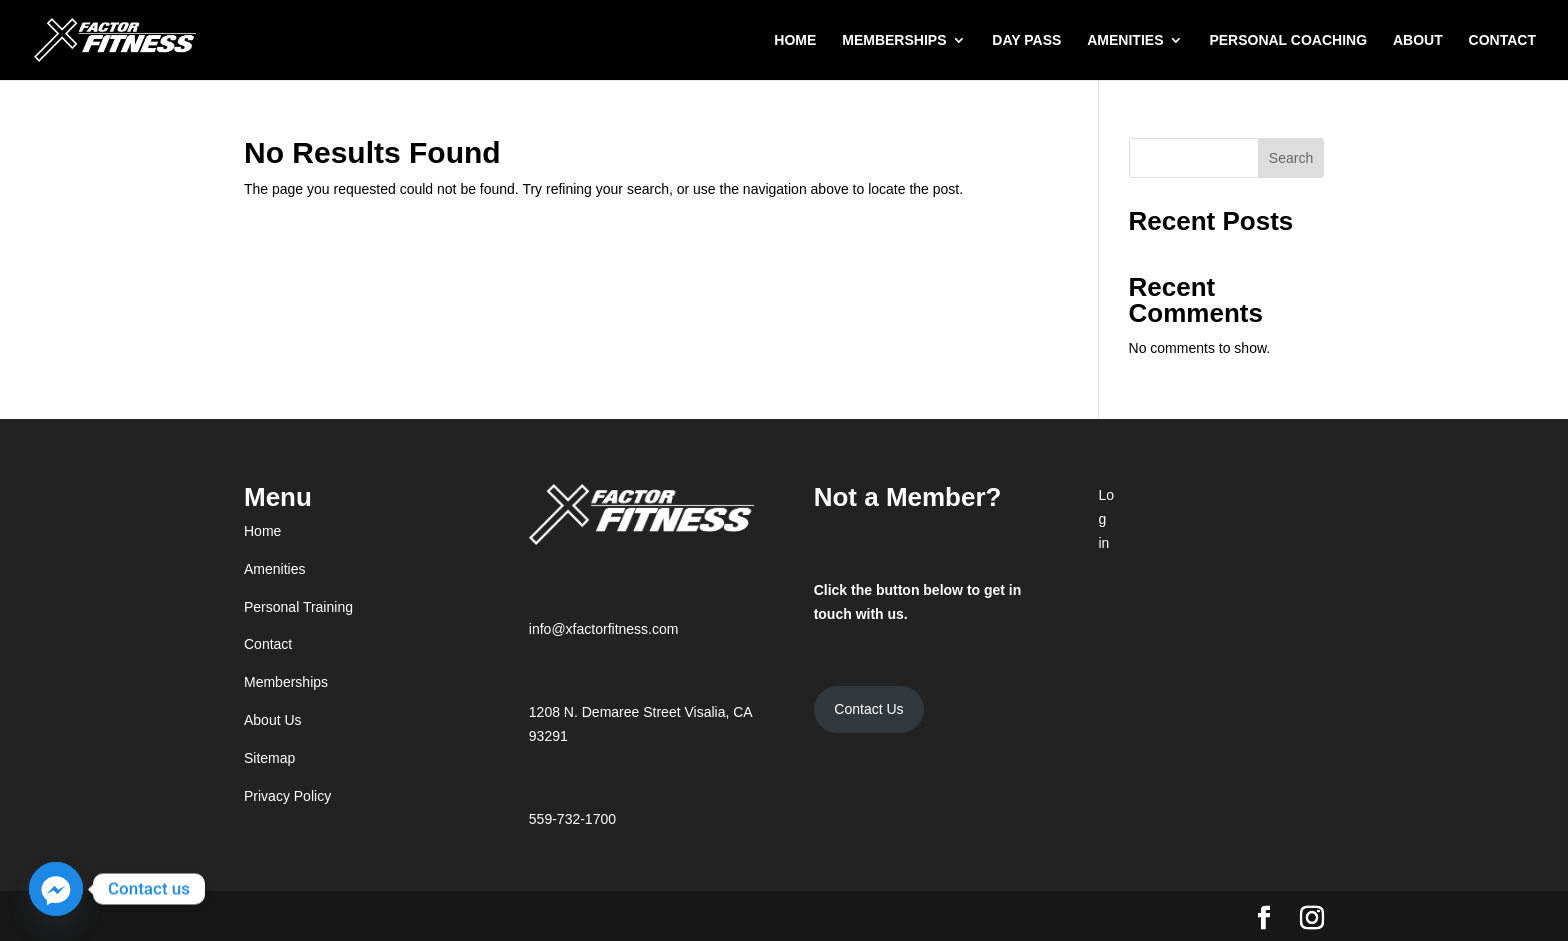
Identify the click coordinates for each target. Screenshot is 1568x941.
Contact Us (868, 709)
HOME (795, 40)
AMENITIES (1125, 40)
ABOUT (1418, 40)
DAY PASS (1026, 40)
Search (1291, 158)
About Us (273, 720)
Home (262, 531)
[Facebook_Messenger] (56, 889)
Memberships (286, 682)
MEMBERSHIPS (894, 40)
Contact (268, 644)
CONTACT (1502, 40)
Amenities (274, 569)
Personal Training (298, 607)
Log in (1106, 519)
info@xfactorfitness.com (604, 629)
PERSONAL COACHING (1288, 40)
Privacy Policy (287, 796)
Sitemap (269, 758)
